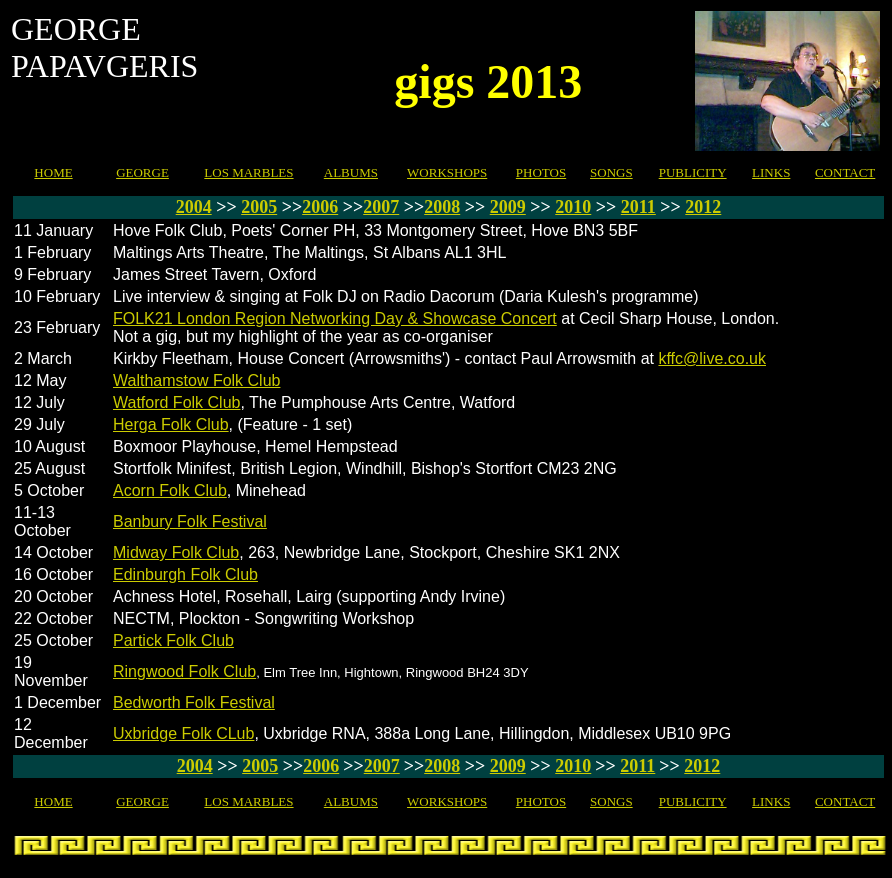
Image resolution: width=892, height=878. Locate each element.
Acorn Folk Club (170, 490)
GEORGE (142, 172)
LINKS (771, 172)
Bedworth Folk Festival (194, 702)
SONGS (611, 172)
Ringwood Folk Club (184, 671)
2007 (381, 207)
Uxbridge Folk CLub (183, 733)
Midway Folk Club (176, 552)
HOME (53, 172)
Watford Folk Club (176, 402)
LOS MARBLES (248, 172)
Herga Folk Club (171, 424)
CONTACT (845, 172)
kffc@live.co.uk (712, 358)
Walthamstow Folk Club (196, 380)
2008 (442, 207)
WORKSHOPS (447, 172)
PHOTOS (541, 172)
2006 (320, 207)
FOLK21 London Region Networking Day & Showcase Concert (335, 318)
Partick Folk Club (173, 640)
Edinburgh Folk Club (185, 574)
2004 (194, 207)
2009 (508, 207)
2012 (703, 207)
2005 (259, 207)
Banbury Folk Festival (190, 521)
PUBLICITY (693, 172)
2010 (573, 207)
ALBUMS (351, 172)
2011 (638, 207)
